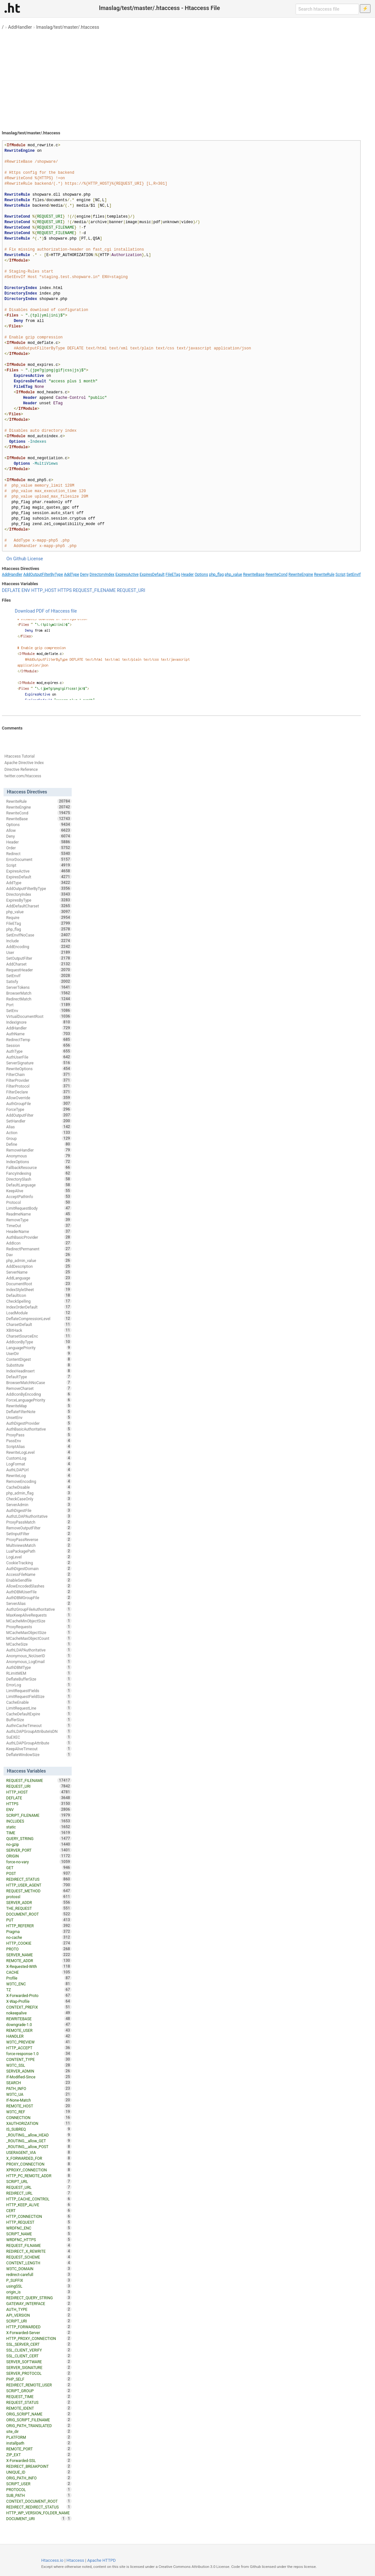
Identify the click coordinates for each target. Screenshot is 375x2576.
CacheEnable (38, 1702)
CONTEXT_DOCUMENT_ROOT (38, 2501)
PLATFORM (38, 2437)
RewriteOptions (38, 1068)
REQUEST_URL (38, 2187)
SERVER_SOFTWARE (38, 2361)
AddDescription (38, 1266)
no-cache (38, 1937)
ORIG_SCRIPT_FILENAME (38, 2419)
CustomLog (38, 1458)
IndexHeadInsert (38, 1370)
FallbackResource (38, 1167)
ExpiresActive (127, 574)
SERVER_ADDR (38, 1902)
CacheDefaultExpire (38, 1713)
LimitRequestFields (38, 1690)
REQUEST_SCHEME (38, 2257)
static (38, 1826)
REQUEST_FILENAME (94, 590)
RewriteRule (324, 574)
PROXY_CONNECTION (38, 2164)
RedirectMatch (38, 998)
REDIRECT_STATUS (38, 1879)
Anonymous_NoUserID (38, 1655)
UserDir (38, 1353)
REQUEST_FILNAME (38, 2245)
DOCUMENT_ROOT (38, 1914)
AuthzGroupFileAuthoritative (38, 1609)
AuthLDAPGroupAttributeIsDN (38, 1731)
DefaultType (38, 1376)
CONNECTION (38, 2117)
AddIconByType (38, 1341)
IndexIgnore (38, 1022)
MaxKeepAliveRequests (38, 1615)
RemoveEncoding (38, 1481)
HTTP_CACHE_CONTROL (38, 2198)
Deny (84, 574)
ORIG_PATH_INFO (38, 2477)
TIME (38, 1832)
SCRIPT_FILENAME (38, 1815)
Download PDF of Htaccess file (46, 611)
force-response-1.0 (38, 2053)
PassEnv (38, 1440)
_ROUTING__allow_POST (38, 2146)
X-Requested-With (38, 1966)
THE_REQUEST (38, 1908)
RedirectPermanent (38, 1248)
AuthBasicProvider (38, 1237)
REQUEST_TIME (38, 2396)
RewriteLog (38, 1475)
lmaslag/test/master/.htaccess (67, 27)
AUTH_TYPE (38, 2309)
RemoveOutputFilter (38, 1527)
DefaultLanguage (38, 1184)
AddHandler (20, 27)
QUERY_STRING (38, 1838)
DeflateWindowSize (38, 1754)
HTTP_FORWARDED (38, 2326)
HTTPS (64, 590)
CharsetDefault (38, 1324)
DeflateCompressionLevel (38, 1318)
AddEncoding (38, 946)
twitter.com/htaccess (23, 776)
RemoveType (38, 1219)
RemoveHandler (38, 1150)
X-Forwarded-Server (38, 2332)
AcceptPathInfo (38, 1196)
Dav (38, 1254)
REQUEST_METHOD (38, 1890)
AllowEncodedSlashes (38, 1585)
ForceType (38, 1109)
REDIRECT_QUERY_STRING (38, 2297)
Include (38, 940)
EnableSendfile (38, 1580)
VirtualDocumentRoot (38, 1016)
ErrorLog (38, 1684)
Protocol (38, 1202)
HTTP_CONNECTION (38, 2216)
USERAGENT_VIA (38, 2152)
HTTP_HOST (44, 590)
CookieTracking (38, 1562)
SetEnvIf (354, 574)
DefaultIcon (38, 1295)
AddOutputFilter (38, 1115)
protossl (38, 1896)
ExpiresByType (38, 900)
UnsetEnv (38, 1417)
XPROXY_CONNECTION (38, 2169)
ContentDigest (38, 1359)
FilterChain (38, 1074)
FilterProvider (38, 1080)
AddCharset (38, 964)
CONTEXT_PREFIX (38, 2007)
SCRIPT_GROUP (38, 2390)
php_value (233, 574)
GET (38, 1867)
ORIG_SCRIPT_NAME (38, 2413)
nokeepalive (38, 2012)
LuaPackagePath (38, 1551)
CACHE (38, 1972)
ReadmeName (38, 1213)
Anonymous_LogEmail (38, 1661)
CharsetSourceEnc (38, 1336)
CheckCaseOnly (38, 1498)
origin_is (38, 2291)
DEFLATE (11, 590)
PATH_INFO (38, 2088)
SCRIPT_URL (38, 2181)
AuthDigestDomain (38, 1568)
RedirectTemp (38, 1039)
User (38, 952)
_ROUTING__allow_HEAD (38, 2134)
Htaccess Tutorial (20, 756)
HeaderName (38, 1231)
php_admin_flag (38, 1492)
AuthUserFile (38, 1057)
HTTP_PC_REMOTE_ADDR (38, 2175)
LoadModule (38, 1312)
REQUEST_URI (131, 590)
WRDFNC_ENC (38, 2227)
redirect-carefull (38, 2274)
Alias (38, 1126)
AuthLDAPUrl (38, 1469)
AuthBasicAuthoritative (38, 1429)
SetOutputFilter (38, 958)
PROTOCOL (38, 2489)
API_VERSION (38, 2315)
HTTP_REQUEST (38, 2222)
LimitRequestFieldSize (38, 1696)
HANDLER (38, 2036)
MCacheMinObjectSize (38, 1620)
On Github (16, 558)
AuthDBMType (38, 1667)
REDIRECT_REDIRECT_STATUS (38, 2506)
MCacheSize (38, 1644)
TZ (38, 1989)
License (35, 558)
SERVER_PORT (38, 1850)
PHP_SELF (38, 2379)
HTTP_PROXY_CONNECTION (38, 2338)
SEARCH (38, 2082)
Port (38, 1004)
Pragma (38, 1931)
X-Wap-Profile (38, 2001)
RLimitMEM (38, 1673)
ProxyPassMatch (38, 1522)
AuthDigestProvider (38, 1423)
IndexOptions (38, 1161)
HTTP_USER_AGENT (38, 1885)
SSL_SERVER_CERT (38, 2344)
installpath (38, 2443)
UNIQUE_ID (38, 2472)
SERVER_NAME (38, 1954)
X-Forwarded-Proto (38, 1995)
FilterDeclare (38, 1091)
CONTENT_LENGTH (38, 2262)
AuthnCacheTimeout (38, 1725)
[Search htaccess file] (327, 9)
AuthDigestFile (38, 1510)
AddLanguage (38, 1277)
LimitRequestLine (38, 1708)
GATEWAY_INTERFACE (38, 2303)
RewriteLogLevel (38, 1452)
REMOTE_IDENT (38, 2408)
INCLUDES (38, 1821)
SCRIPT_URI (38, 2320)
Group (38, 1138)
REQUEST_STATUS (38, 2402)
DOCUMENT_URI (36, 2518)
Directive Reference (21, 769)
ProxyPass (38, 1434)
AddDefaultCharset (38, 905)
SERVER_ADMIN (38, 2071)
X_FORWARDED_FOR (38, 2158)
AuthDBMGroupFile (38, 1597)
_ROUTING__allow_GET (38, 2140)
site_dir (38, 2431)
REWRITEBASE (38, 2018)
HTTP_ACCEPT (38, 2047)
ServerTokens (38, 987)
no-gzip (38, 1844)
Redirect (38, 853)
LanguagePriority (38, 1347)
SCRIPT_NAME (38, 2233)
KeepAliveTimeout (38, 1748)
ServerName (38, 1272)
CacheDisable (38, 1487)
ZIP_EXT (38, 2454)
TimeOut (38, 1225)
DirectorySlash (38, 1179)
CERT (38, 2210)
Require (38, 917)
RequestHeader (38, 969)
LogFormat (38, 1463)
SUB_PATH (38, 2495)
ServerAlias (38, 1603)
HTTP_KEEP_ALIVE (38, 2204)
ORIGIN (38, 1855)
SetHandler (38, 1120)
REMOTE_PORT (38, 2448)
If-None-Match (38, 2100)
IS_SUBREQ (38, 2129)
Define (38, 1144)
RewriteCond (276, 574)
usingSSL (38, 2286)
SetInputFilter (38, 1533)
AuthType (38, 1051)
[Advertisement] (187, 77)
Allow (38, 830)
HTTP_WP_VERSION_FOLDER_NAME (38, 2513)
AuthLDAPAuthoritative (38, 1649)
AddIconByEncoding (38, 1394)
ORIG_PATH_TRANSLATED (38, 2425)
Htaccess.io (52, 2560)
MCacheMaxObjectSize (38, 1632)
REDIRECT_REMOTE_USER (38, 2384)
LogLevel (38, 1556)
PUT (38, 1919)
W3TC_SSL (38, 2065)
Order (38, 847)
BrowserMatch (38, 993)
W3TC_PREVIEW (38, 2041)
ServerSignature (38, 1062)
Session (38, 1045)
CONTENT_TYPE (38, 2059)
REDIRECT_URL (38, 2193)
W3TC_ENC (38, 1983)
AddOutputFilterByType (43, 574)
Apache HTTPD (101, 2560)
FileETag (173, 574)
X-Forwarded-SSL (38, 2460)
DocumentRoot (38, 1283)
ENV (25, 590)
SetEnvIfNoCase (38, 934)
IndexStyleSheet (38, 1289)
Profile (38, 1978)
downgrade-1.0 (38, 2024)
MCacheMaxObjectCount (38, 1638)
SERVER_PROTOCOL (38, 2373)
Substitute (38, 1365)
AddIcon (38, 1243)
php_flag (216, 574)
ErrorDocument (38, 859)
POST (38, 1873)
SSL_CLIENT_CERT (38, 2355)
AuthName (38, 1033)
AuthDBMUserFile (38, 1591)
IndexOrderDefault (38, 1306)
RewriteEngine (300, 574)
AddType (71, 574)
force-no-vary (38, 1861)
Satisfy (38, 981)
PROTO (38, 1948)
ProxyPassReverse (38, 1539)
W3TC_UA (38, 2094)
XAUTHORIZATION (38, 2123)
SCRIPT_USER (38, 2483)
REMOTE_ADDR (38, 1960)
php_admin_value (38, 1260)
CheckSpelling (38, 1301)
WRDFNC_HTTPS (38, 2239)
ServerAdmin (38, 1504)
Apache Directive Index (24, 762)
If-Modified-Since (38, 2076)
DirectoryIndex (101, 574)
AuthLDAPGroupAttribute (38, 1742)
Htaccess (75, 2560)
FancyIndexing (38, 1173)
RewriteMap (38, 1405)
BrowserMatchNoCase (38, 1382)
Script (341, 574)
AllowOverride (38, 1097)
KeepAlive (38, 1190)
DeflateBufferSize (38, 1678)
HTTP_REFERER (38, 1925)
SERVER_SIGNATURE (38, 2367)
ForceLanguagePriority (38, 1399)
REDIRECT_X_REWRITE (38, 2251)
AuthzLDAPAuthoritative (38, 1516)
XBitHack (38, 1330)
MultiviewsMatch (38, 1545)
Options (201, 574)
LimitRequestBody (38, 1208)
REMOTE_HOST (38, 2105)
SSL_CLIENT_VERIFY (38, 2350)
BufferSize (38, 1719)
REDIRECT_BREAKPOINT (38, 2466)
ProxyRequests (38, 1626)
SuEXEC (38, 1737)
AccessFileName (38, 1574)
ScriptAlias (38, 1446)
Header (187, 574)
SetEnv (38, 1010)
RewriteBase (254, 574)
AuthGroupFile (38, 1103)
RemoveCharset (38, 1388)
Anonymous (38, 1155)
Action (38, 1132)
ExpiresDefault (152, 574)
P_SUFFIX (38, 2280)
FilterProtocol (38, 1086)
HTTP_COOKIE (38, 1943)
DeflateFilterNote (38, 1411)
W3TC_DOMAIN (38, 2268)
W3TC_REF (38, 2111)
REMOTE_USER (38, 2030)
